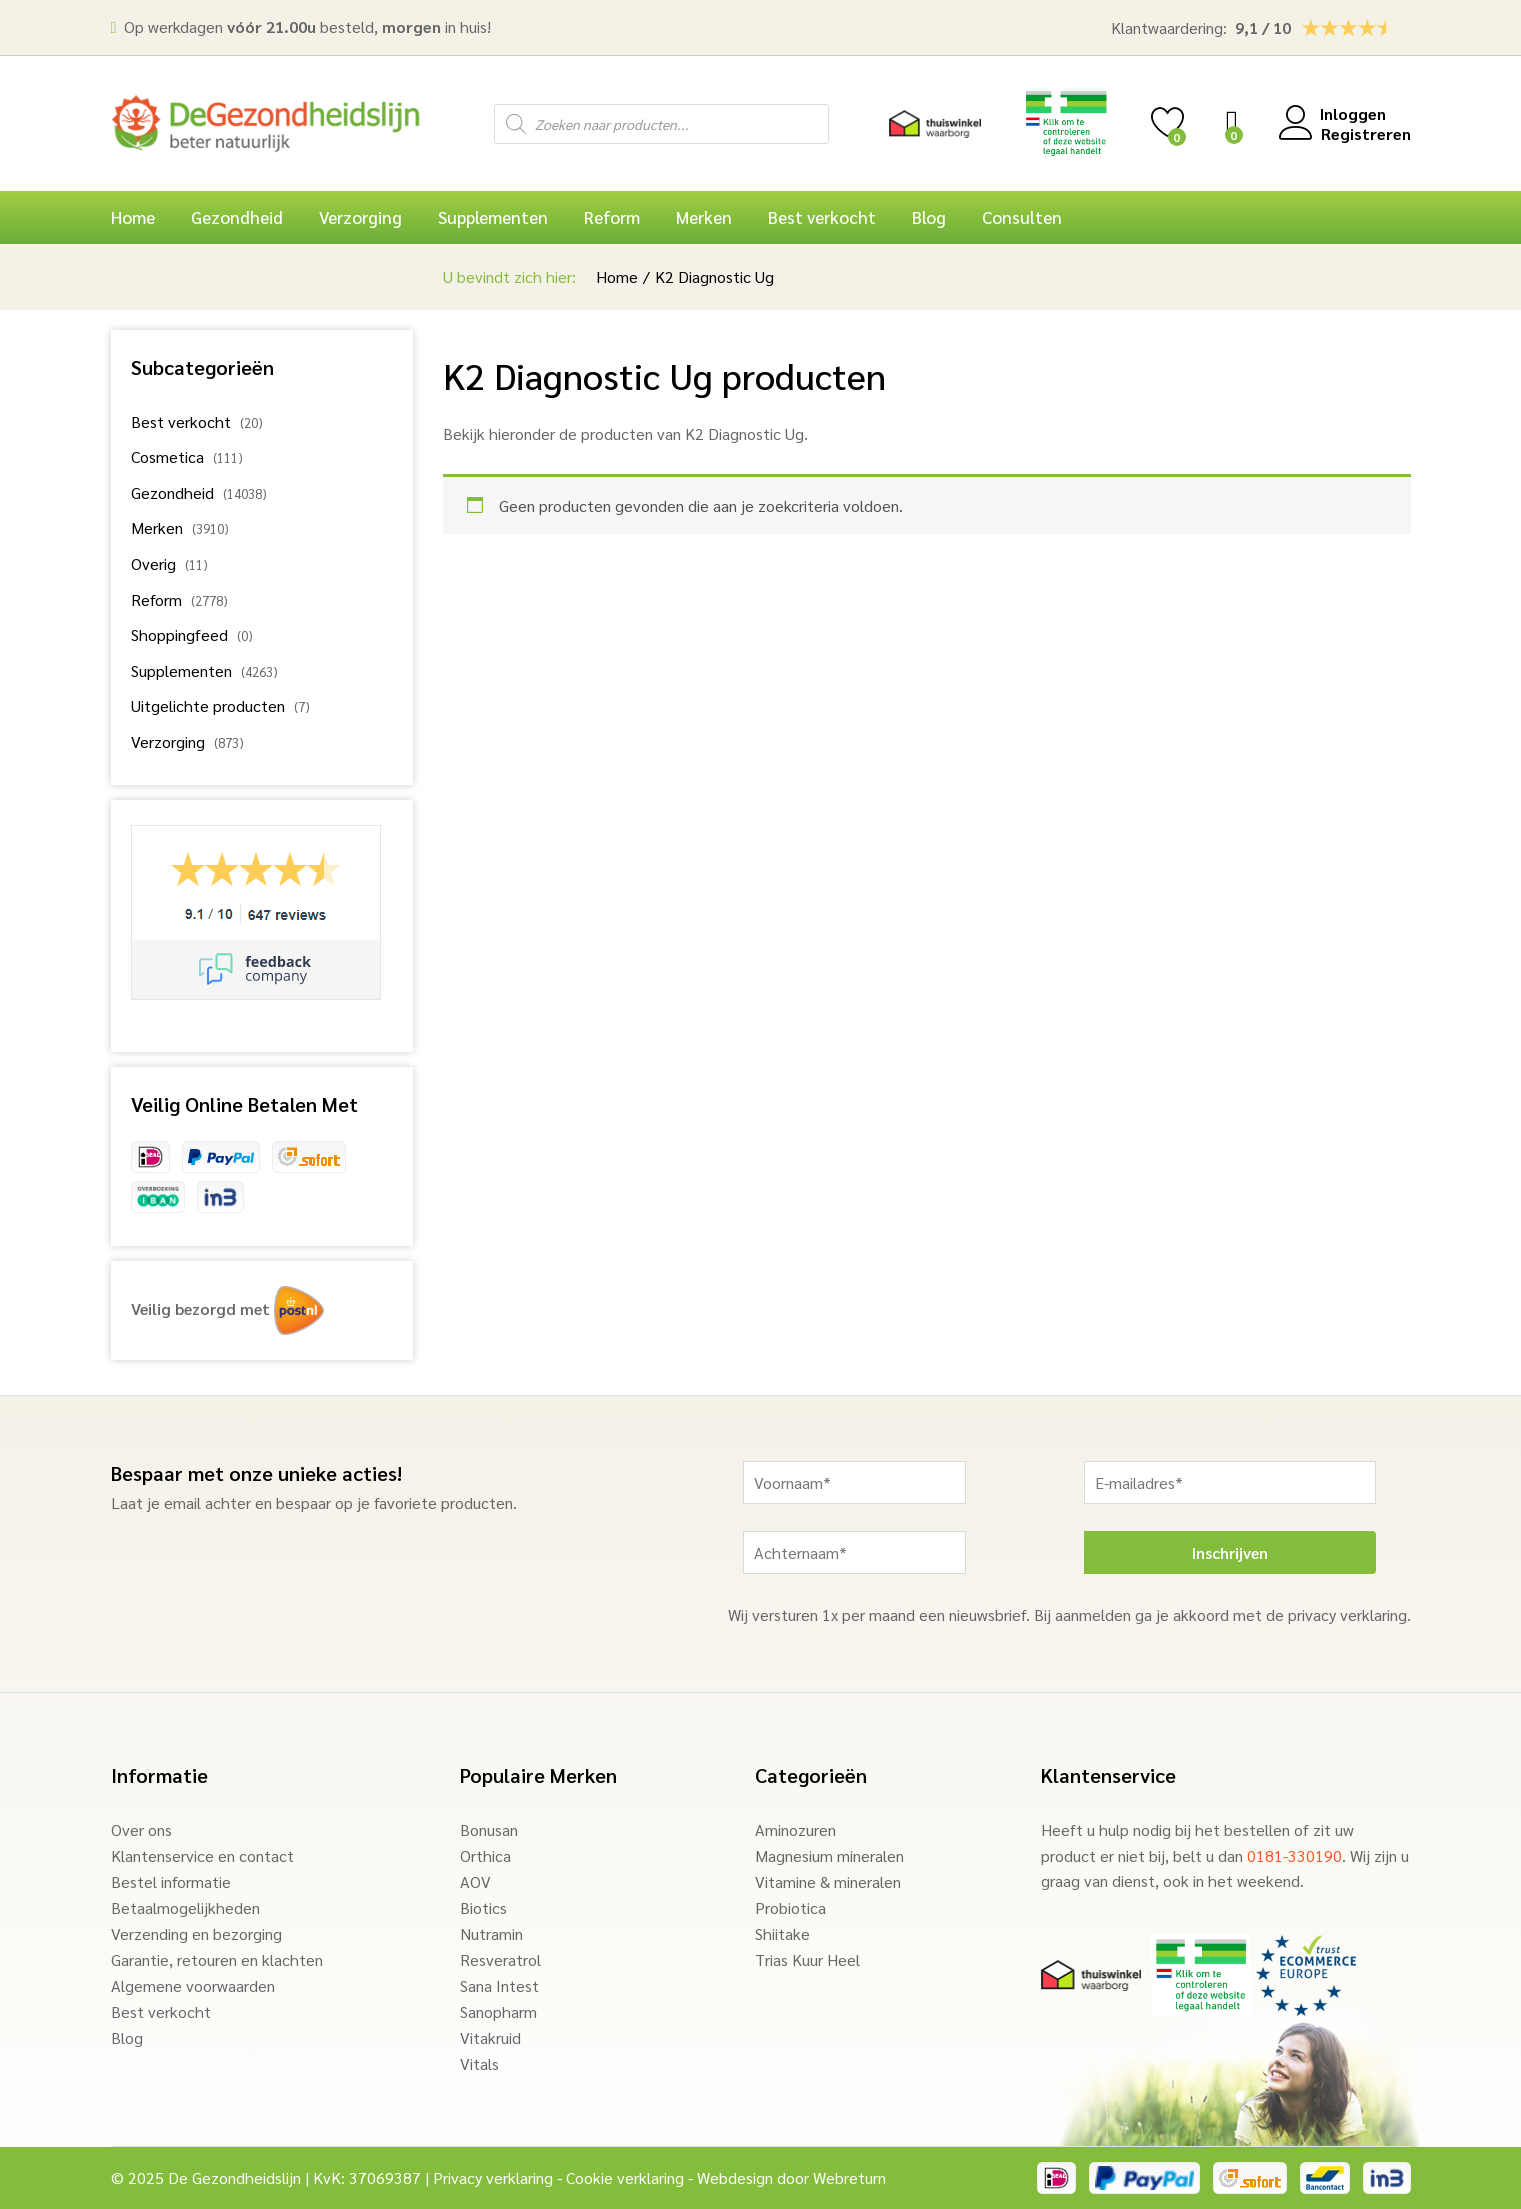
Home (133, 217)
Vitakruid (490, 2037)
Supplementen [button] (493, 217)
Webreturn (849, 2177)
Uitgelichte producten (208, 705)
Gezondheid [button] (237, 217)
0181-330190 (1294, 1855)
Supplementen (181, 670)
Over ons (141, 1829)
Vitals (479, 2063)
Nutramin (491, 1933)
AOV (475, 1881)
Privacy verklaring (493, 2177)
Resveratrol (500, 1959)
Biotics (483, 1907)
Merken (157, 527)
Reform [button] (612, 217)
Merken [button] (704, 217)
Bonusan (489, 1829)
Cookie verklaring (625, 2177)
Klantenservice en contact (202, 1855)
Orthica (485, 1855)
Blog (929, 217)
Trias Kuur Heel (807, 1959)
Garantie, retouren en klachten (217, 1959)
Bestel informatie (171, 1881)
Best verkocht (822, 217)
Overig (153, 563)
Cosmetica (167, 456)
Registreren (1366, 133)
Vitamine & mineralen (828, 1881)
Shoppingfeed (179, 634)
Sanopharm (498, 2011)
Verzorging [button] (360, 217)
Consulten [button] (1022, 217)
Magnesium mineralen (829, 1855)
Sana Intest (499, 1985)
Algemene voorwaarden (193, 1985)
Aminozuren (795, 1829)
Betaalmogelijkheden (185, 1907)
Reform (156, 599)
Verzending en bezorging (196, 1933)
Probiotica (790, 1907)
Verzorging (168, 741)
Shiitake (782, 1933)
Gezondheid (172, 492)
